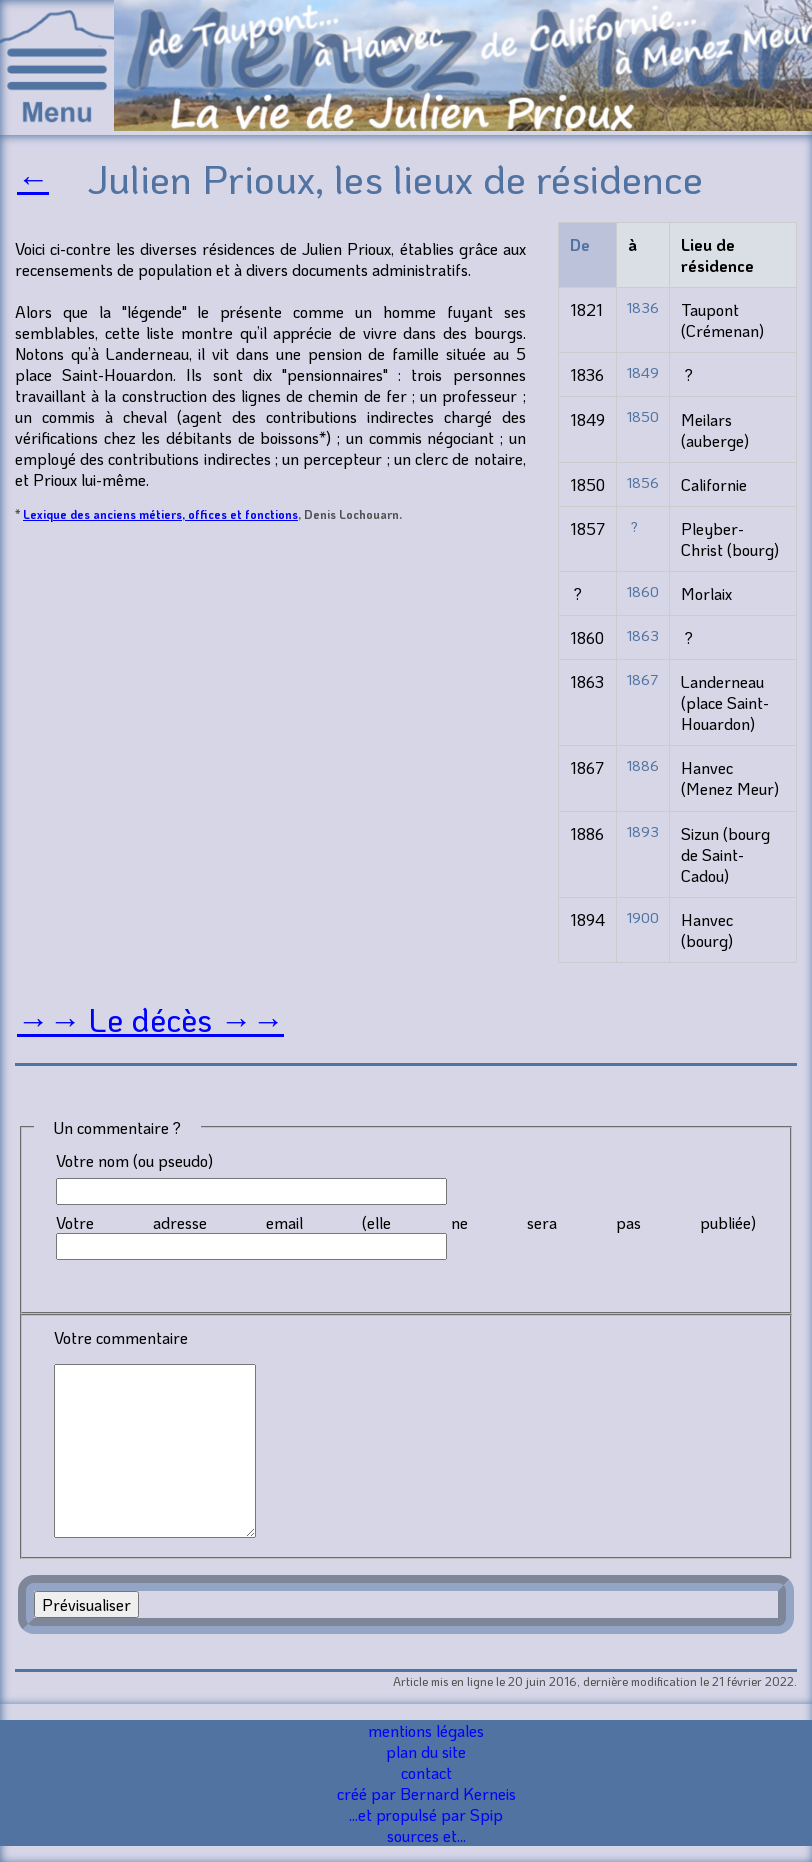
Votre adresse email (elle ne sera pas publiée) (406, 1222)
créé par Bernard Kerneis (426, 1793)
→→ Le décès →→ (150, 1019)
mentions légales (426, 1730)
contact (426, 1772)
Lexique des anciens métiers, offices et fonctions (160, 514)
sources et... (426, 1835)
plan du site (426, 1751)
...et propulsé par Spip (426, 1814)
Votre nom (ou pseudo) (134, 1160)
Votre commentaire (121, 1337)
